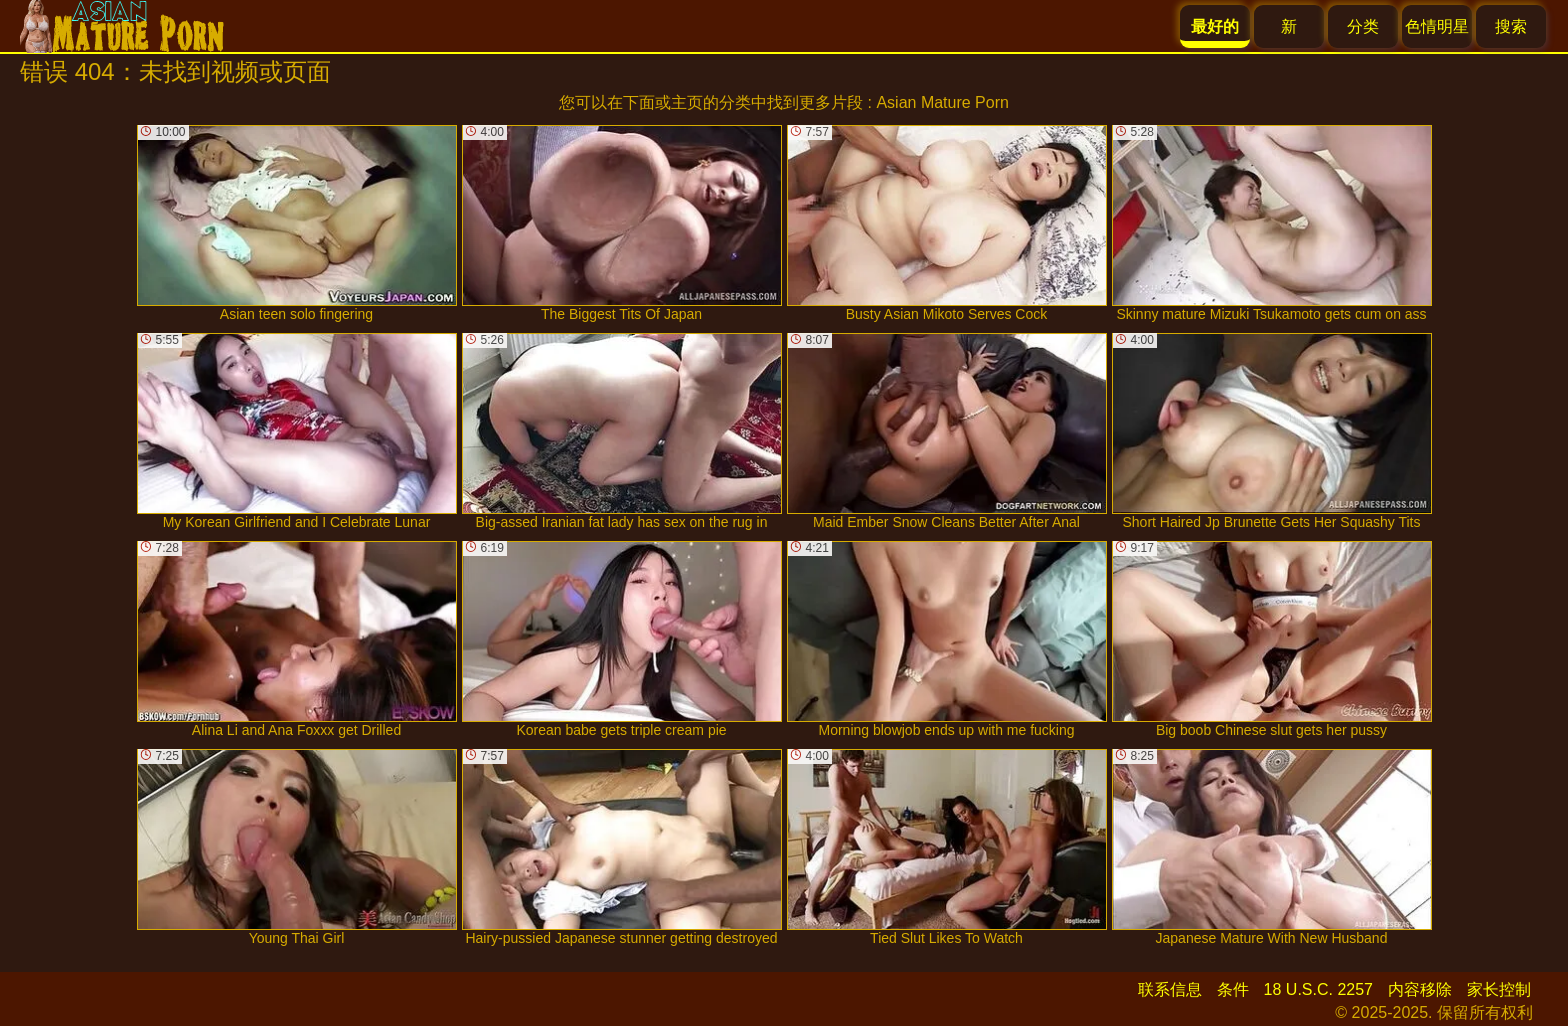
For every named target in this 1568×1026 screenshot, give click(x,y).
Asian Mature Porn (942, 102)
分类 (1363, 26)
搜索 (1511, 26)
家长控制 (1499, 989)
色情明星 (1437, 26)
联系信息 (1170, 989)
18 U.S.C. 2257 (1318, 989)
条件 (1233, 989)
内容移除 (1420, 989)
